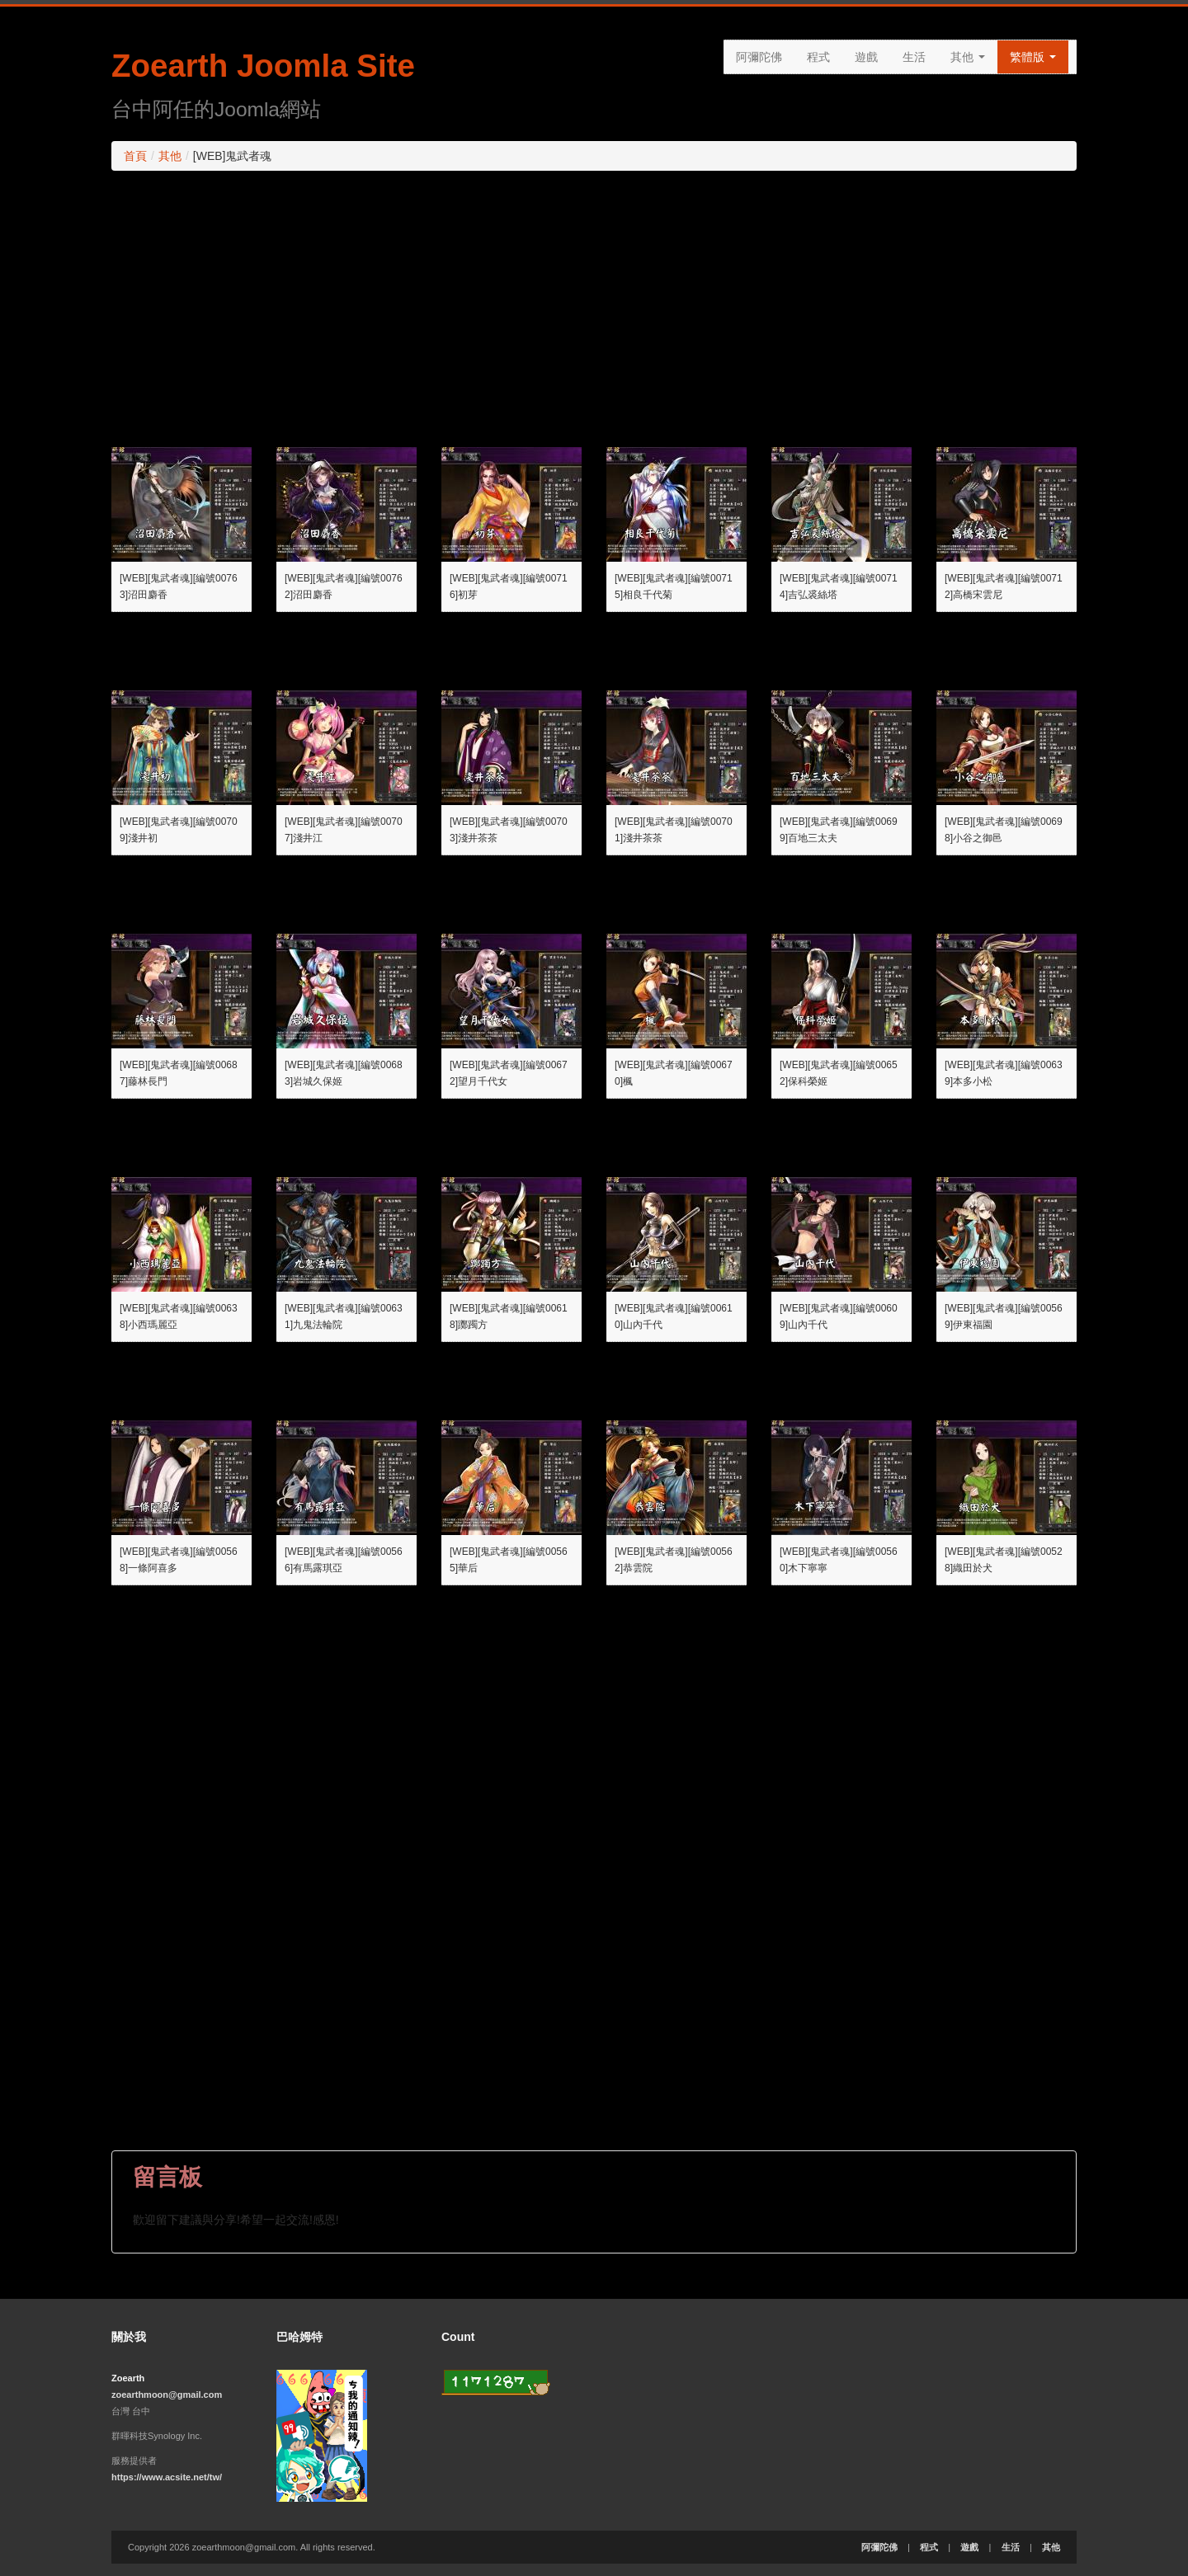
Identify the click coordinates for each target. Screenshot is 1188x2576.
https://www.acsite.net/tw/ (166, 2477)
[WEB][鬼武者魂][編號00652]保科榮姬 (839, 1073)
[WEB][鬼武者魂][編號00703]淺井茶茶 (509, 830)
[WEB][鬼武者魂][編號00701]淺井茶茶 (674, 830)
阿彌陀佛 (759, 57)
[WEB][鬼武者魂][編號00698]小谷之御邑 (1004, 830)
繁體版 (1033, 57)
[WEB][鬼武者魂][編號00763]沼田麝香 (179, 586)
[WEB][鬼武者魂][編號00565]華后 (509, 1560)
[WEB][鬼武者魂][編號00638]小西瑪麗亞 (179, 1316)
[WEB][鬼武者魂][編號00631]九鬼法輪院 (344, 1316)
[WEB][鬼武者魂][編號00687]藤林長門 (179, 1073)
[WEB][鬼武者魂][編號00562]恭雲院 (674, 1560)
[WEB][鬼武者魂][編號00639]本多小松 (1004, 1073)
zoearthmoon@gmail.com (166, 2394)
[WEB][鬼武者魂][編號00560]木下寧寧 (839, 1560)
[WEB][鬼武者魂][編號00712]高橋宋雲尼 (1004, 586)
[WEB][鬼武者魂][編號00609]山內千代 (839, 1316)
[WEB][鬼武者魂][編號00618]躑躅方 (509, 1316)
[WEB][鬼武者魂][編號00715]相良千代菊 (674, 586)
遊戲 (866, 57)
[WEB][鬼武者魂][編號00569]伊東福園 (1004, 1316)
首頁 (135, 155)
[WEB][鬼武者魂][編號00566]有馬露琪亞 (344, 1560)
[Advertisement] (594, 302)
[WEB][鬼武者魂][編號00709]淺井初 (179, 830)
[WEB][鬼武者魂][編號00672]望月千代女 (509, 1073)
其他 (967, 57)
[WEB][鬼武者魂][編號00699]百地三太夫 (839, 830)
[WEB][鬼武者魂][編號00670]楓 (674, 1073)
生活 (914, 57)
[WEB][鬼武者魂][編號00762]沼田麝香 (344, 586)
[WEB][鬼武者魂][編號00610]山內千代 (674, 1316)
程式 (818, 57)
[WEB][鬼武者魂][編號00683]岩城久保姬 (344, 1073)
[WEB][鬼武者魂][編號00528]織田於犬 (1004, 1560)
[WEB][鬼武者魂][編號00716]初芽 (509, 586)
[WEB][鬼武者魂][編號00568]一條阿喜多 (179, 1560)
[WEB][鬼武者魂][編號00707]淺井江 (344, 830)
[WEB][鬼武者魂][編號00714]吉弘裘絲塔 (839, 586)
